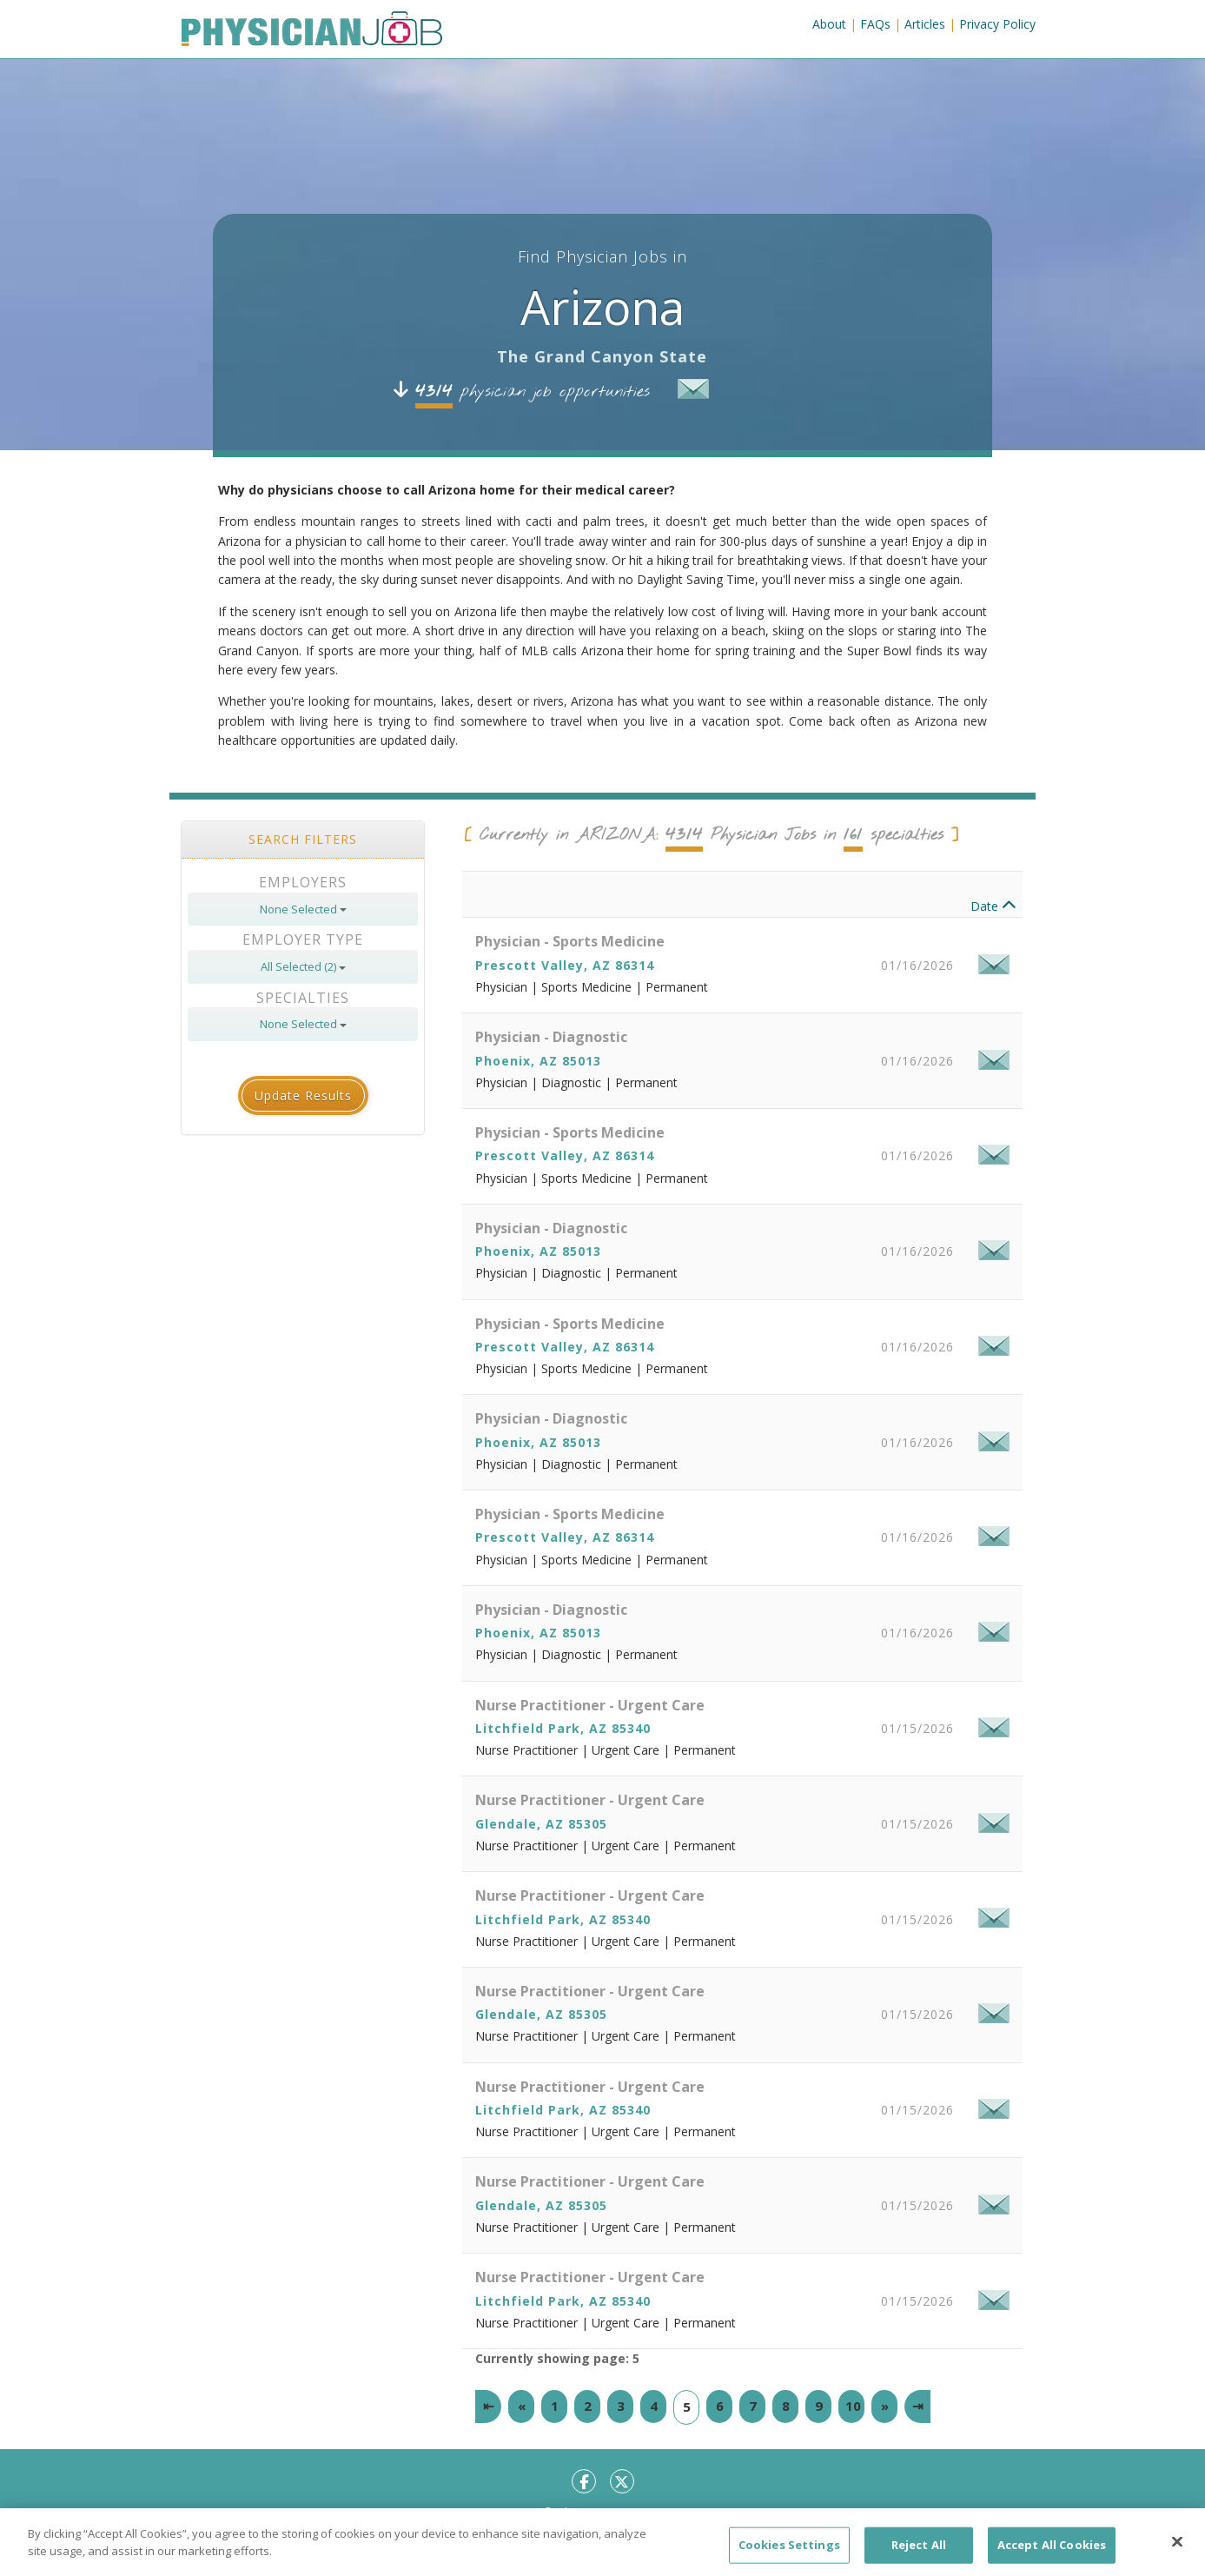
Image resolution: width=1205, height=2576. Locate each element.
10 (853, 2405)
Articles (924, 24)
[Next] (884, 2406)
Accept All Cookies (1051, 2557)
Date (993, 906)
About (829, 24)
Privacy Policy (997, 24)
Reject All (918, 2557)
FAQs (875, 24)
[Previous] (521, 2406)
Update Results (303, 1095)
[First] (488, 2406)
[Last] (917, 2406)
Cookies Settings (789, 2557)
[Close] (1177, 2554)
